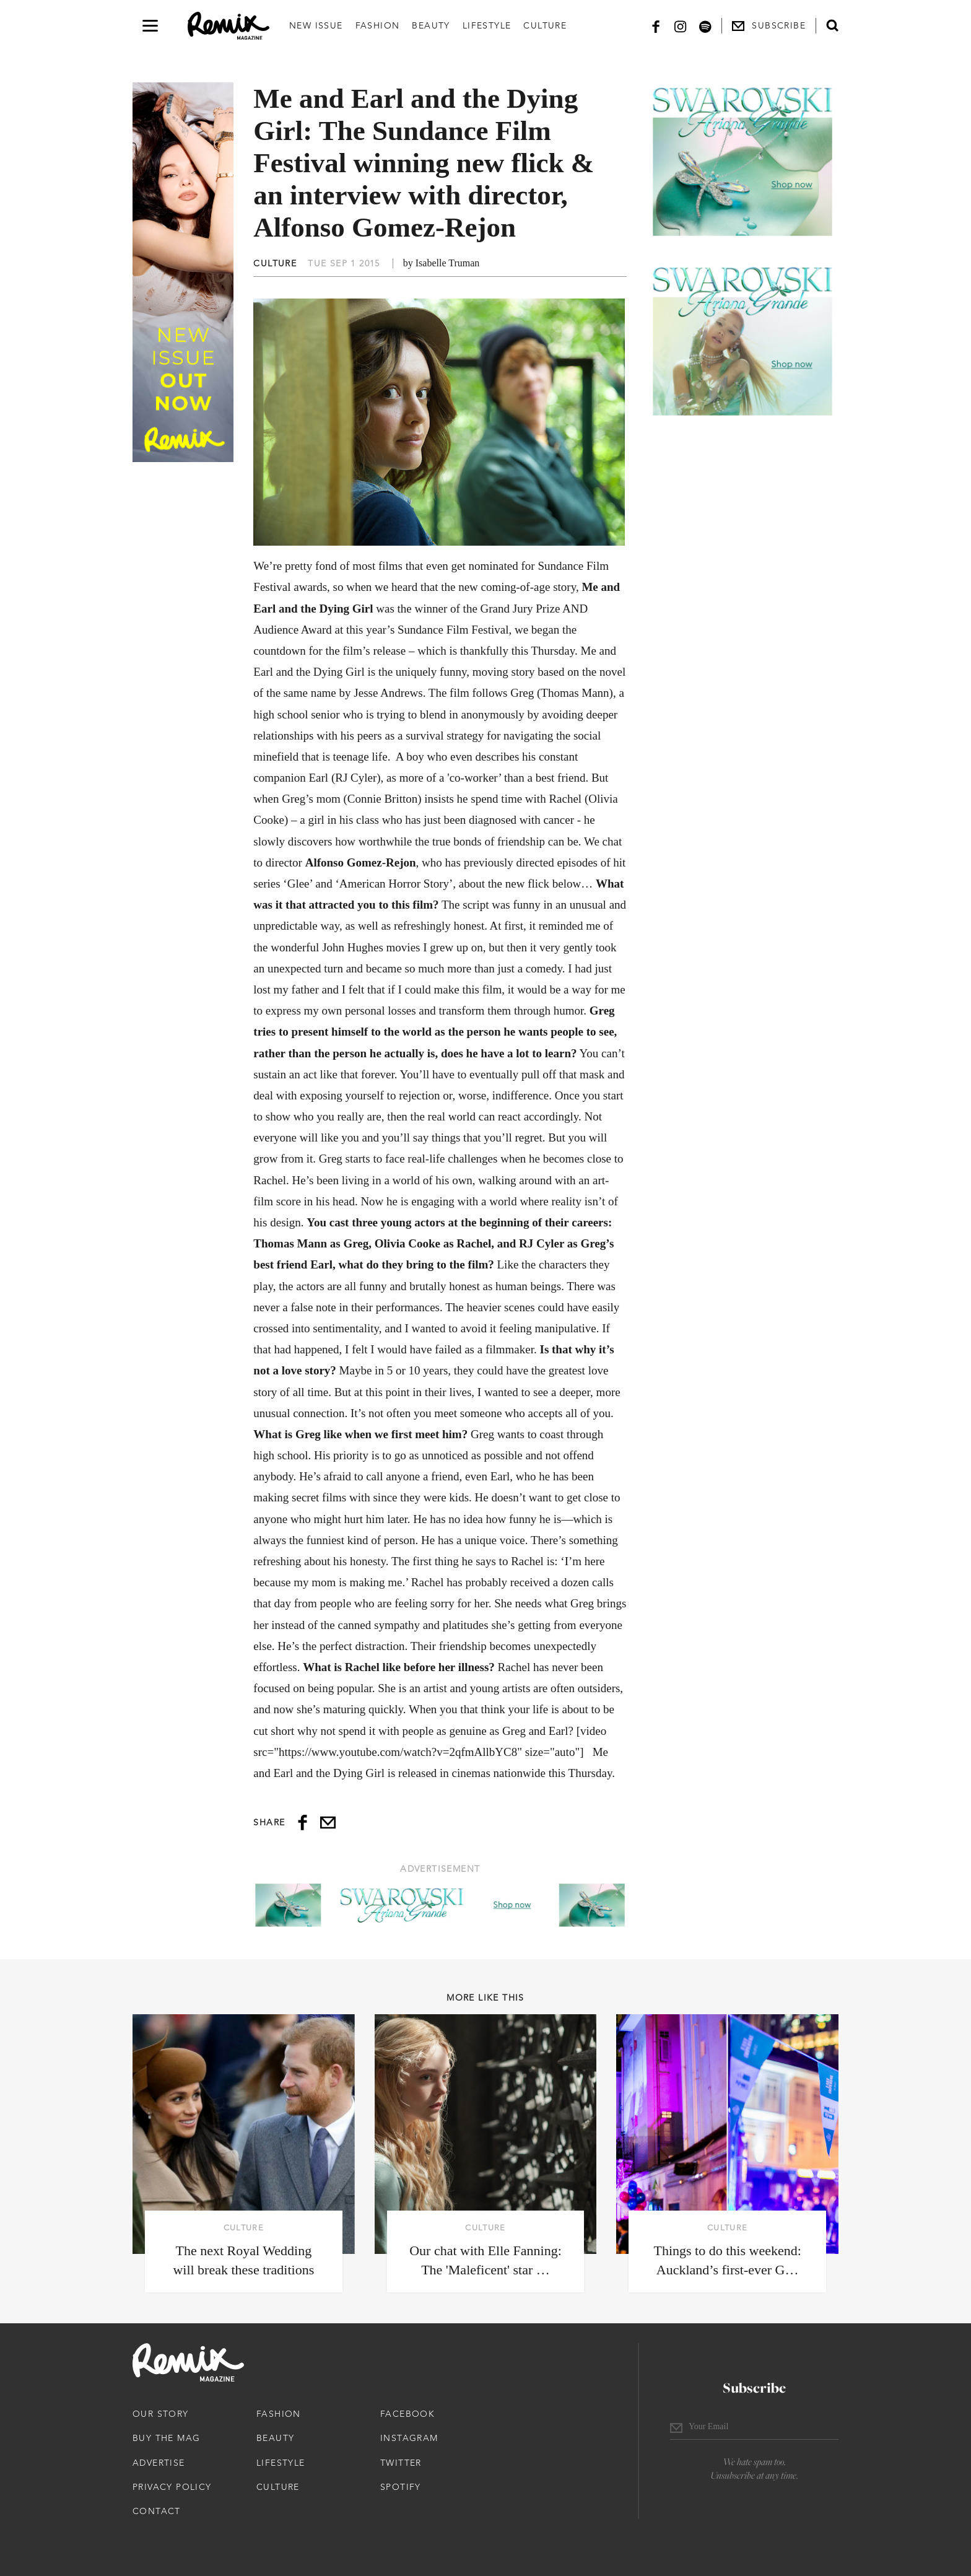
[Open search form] (832, 25)
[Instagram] (680, 25)
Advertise (159, 2462)
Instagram (409, 2437)
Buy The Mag (166, 2437)
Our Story (161, 2413)
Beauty (431, 25)
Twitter (401, 2462)
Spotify (400, 2486)
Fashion (377, 25)
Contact (157, 2511)
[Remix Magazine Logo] (228, 26)
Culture (545, 25)
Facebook (407, 2413)
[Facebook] (656, 25)
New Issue (316, 25)
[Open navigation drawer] (150, 25)
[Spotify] (705, 25)
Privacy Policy (172, 2486)
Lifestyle (487, 25)
